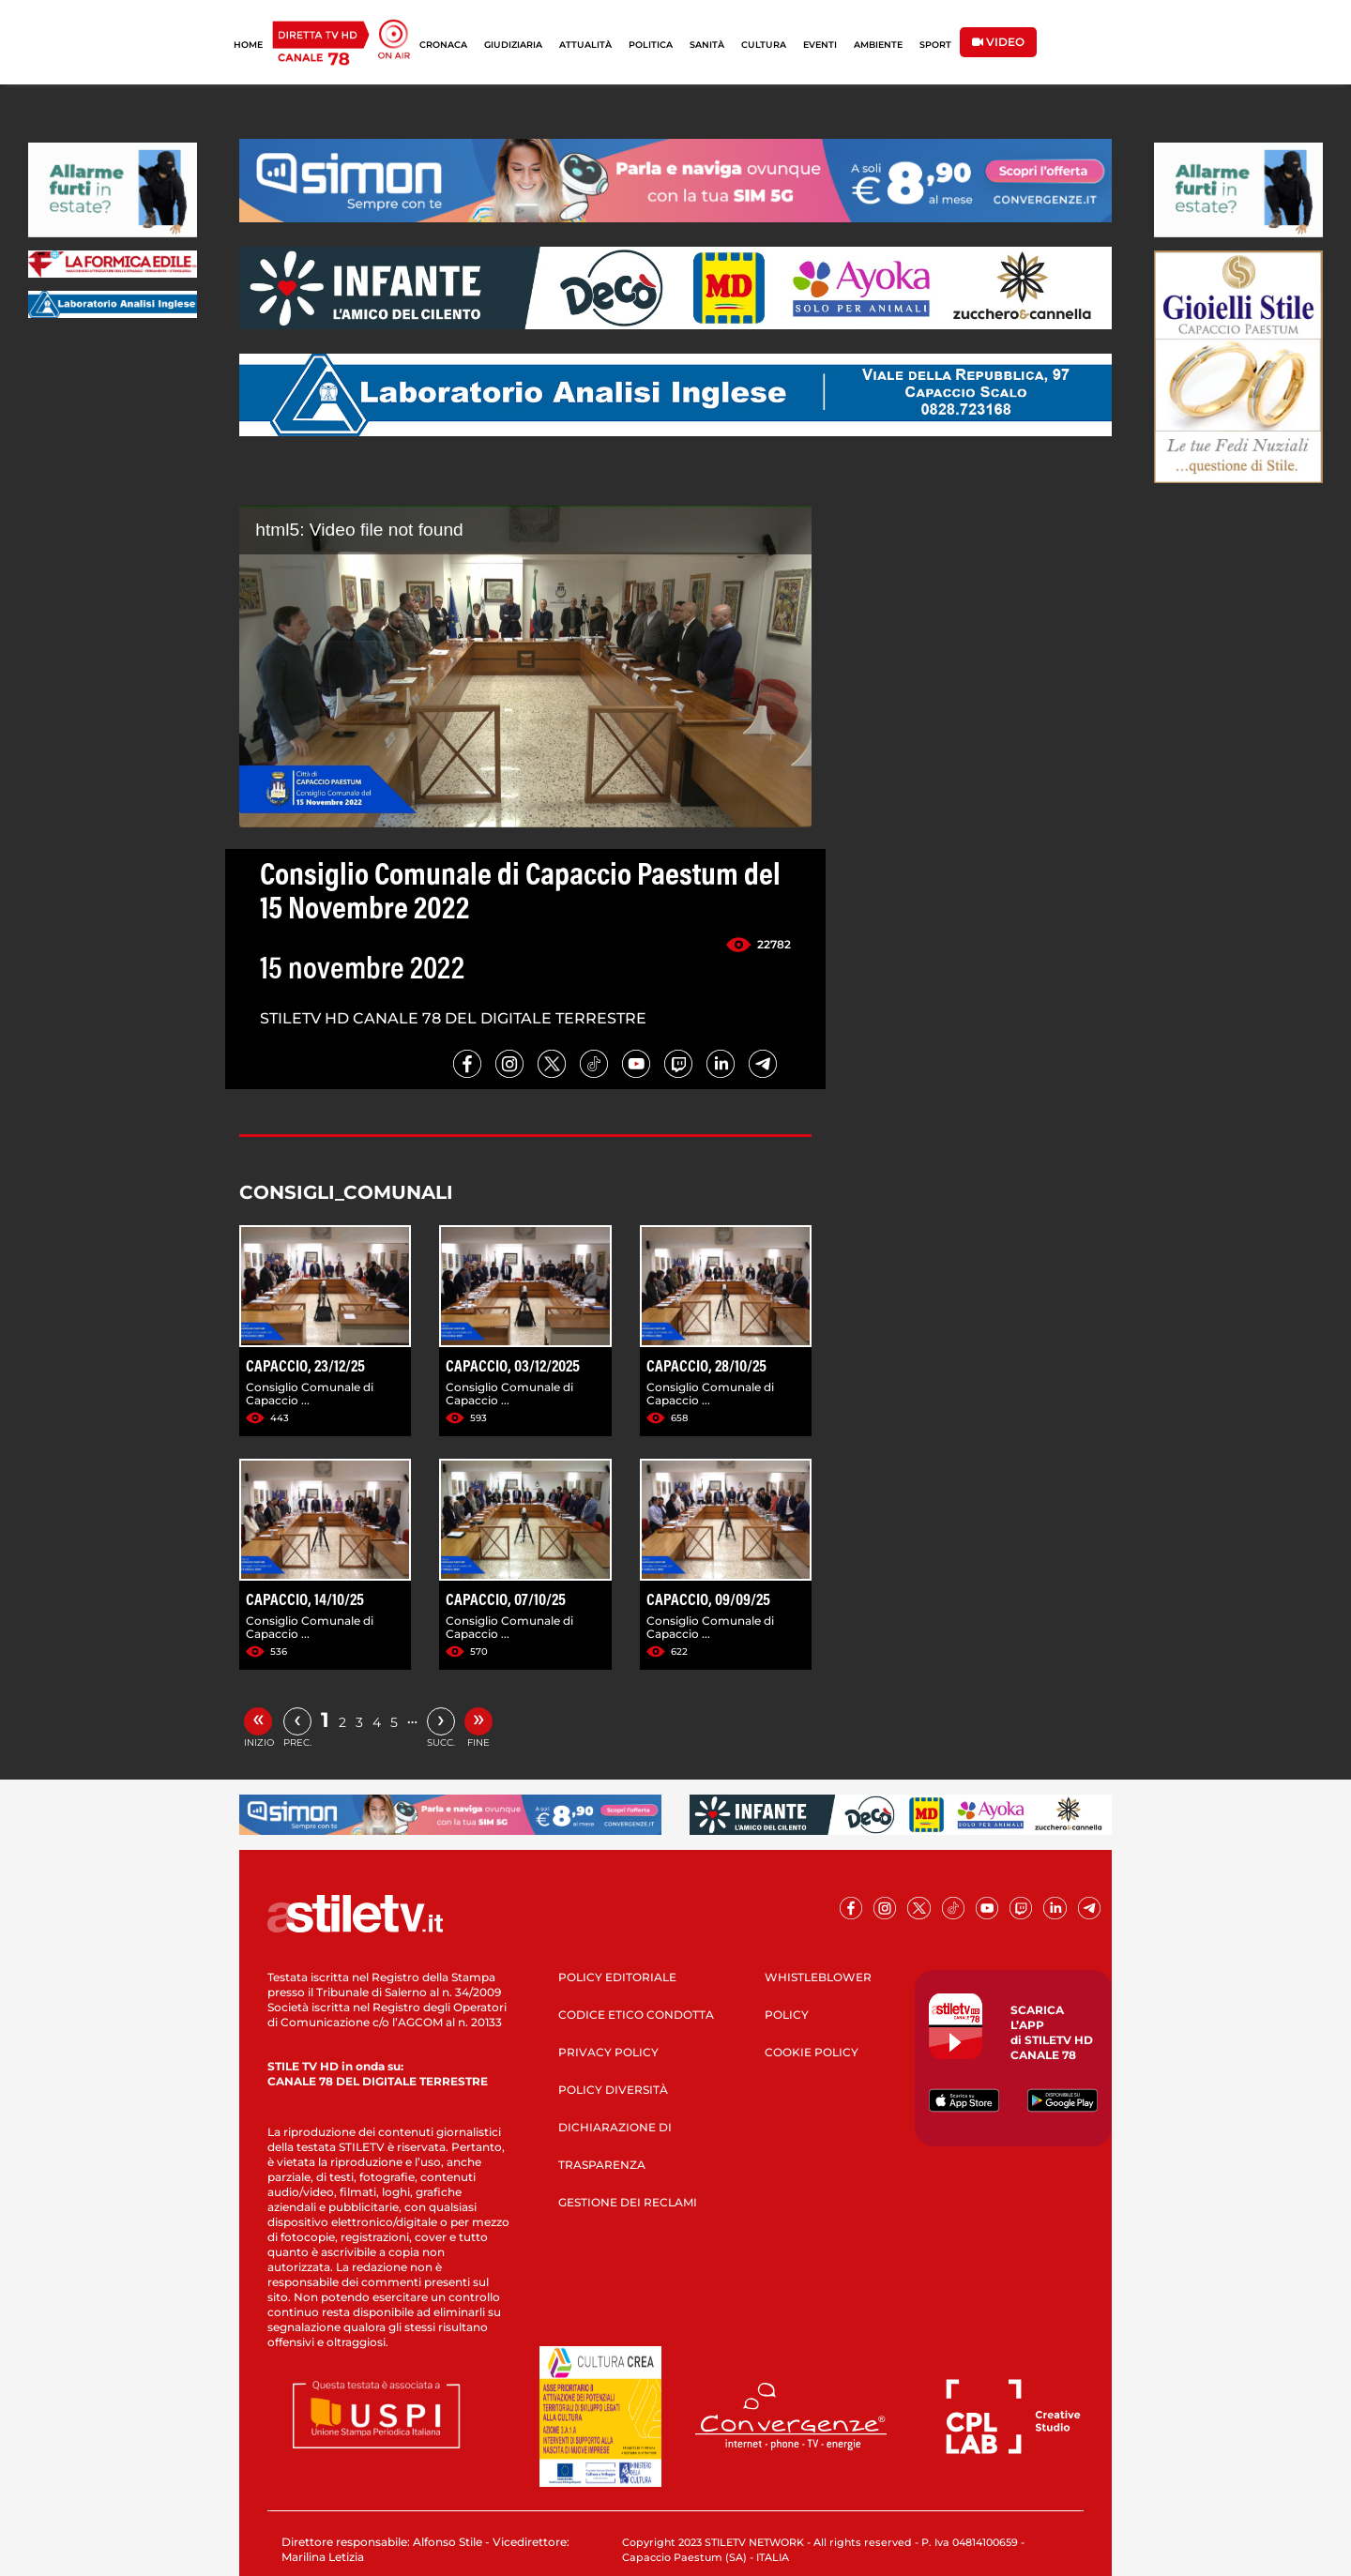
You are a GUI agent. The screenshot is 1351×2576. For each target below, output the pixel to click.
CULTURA (763, 44)
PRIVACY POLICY (608, 2052)
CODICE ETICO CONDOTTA (636, 2015)
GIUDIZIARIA (513, 44)
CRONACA (443, 44)
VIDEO (998, 42)
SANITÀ (707, 44)
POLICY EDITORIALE (617, 1977)
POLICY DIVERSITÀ (613, 2090)
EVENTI (820, 44)
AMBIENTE (878, 44)
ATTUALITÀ (585, 44)
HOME (248, 44)
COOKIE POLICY (811, 2052)
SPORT (935, 44)
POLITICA (651, 44)
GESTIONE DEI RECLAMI (627, 2202)
